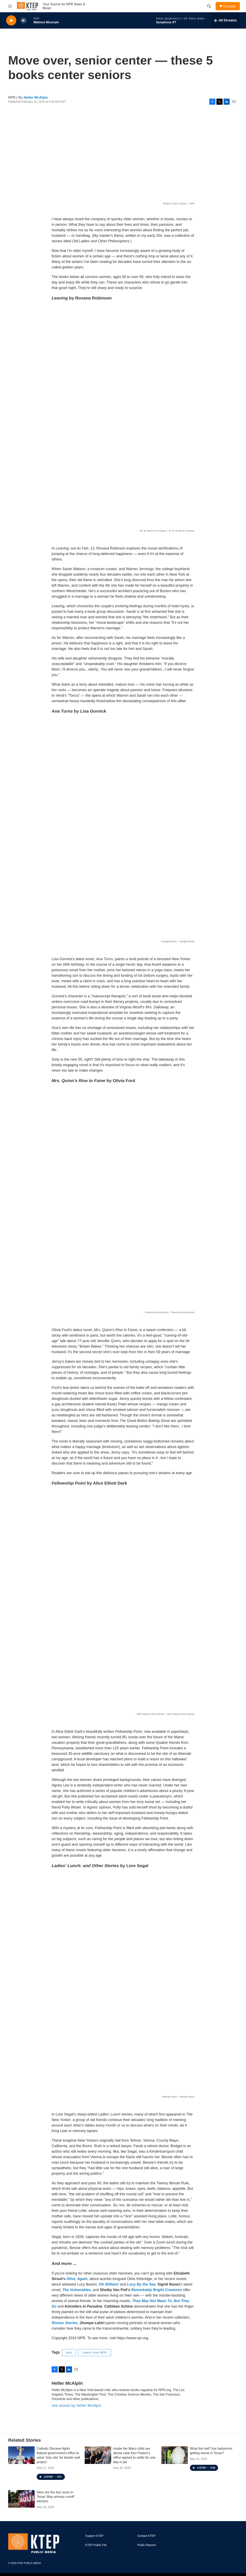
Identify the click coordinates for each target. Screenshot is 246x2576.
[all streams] (225, 20)
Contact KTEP (146, 2535)
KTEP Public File (96, 2545)
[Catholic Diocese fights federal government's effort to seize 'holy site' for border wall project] (21, 2455)
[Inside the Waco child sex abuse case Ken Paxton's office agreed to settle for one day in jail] (98, 2455)
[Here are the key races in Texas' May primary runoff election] (21, 2499)
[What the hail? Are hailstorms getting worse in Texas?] (174, 2455)
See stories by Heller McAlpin (76, 2405)
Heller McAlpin (36, 97)
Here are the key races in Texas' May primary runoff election (55, 2496)
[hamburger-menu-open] (10, 6)
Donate (229, 6)
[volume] (23, 20)
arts (69, 2352)
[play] (11, 20)
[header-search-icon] (209, 6)
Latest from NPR (94, 2352)
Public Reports (146, 2545)
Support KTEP (94, 2535)
